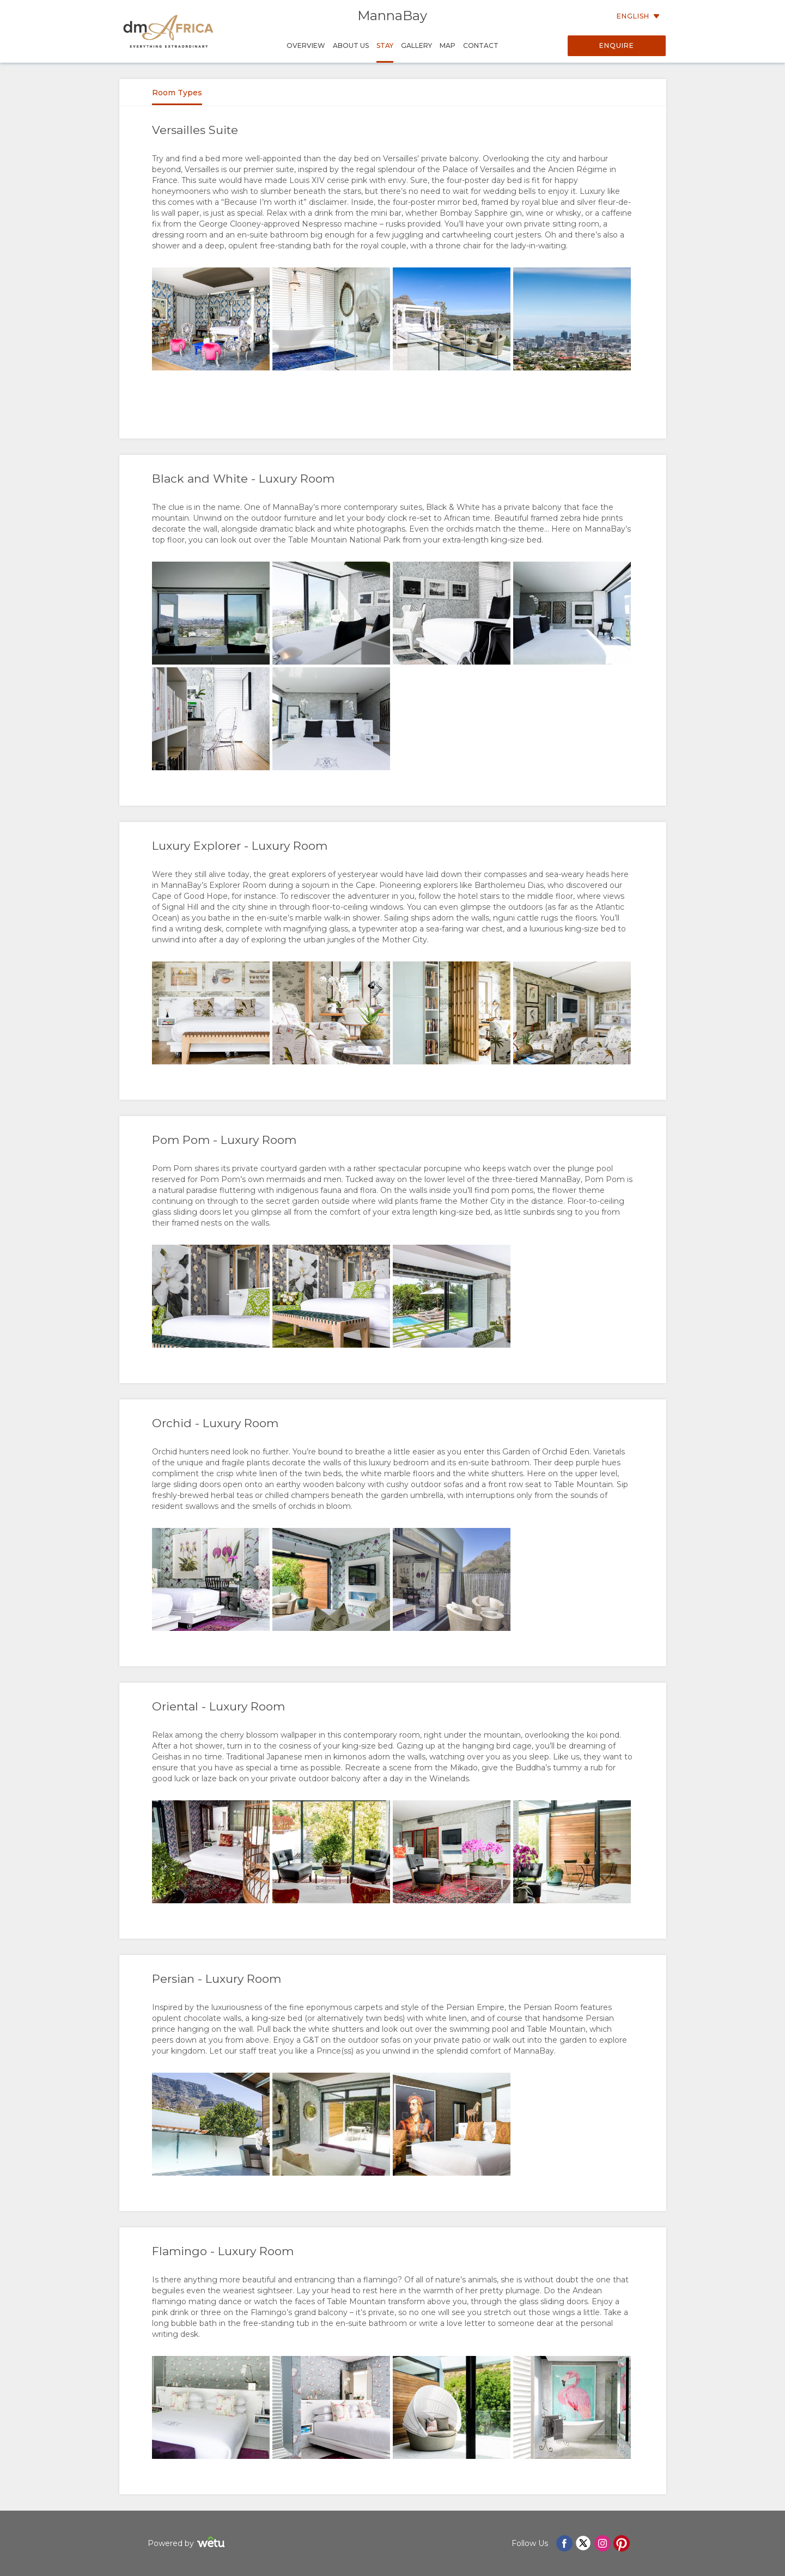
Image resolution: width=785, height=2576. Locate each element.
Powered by (188, 2543)
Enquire (616, 45)
